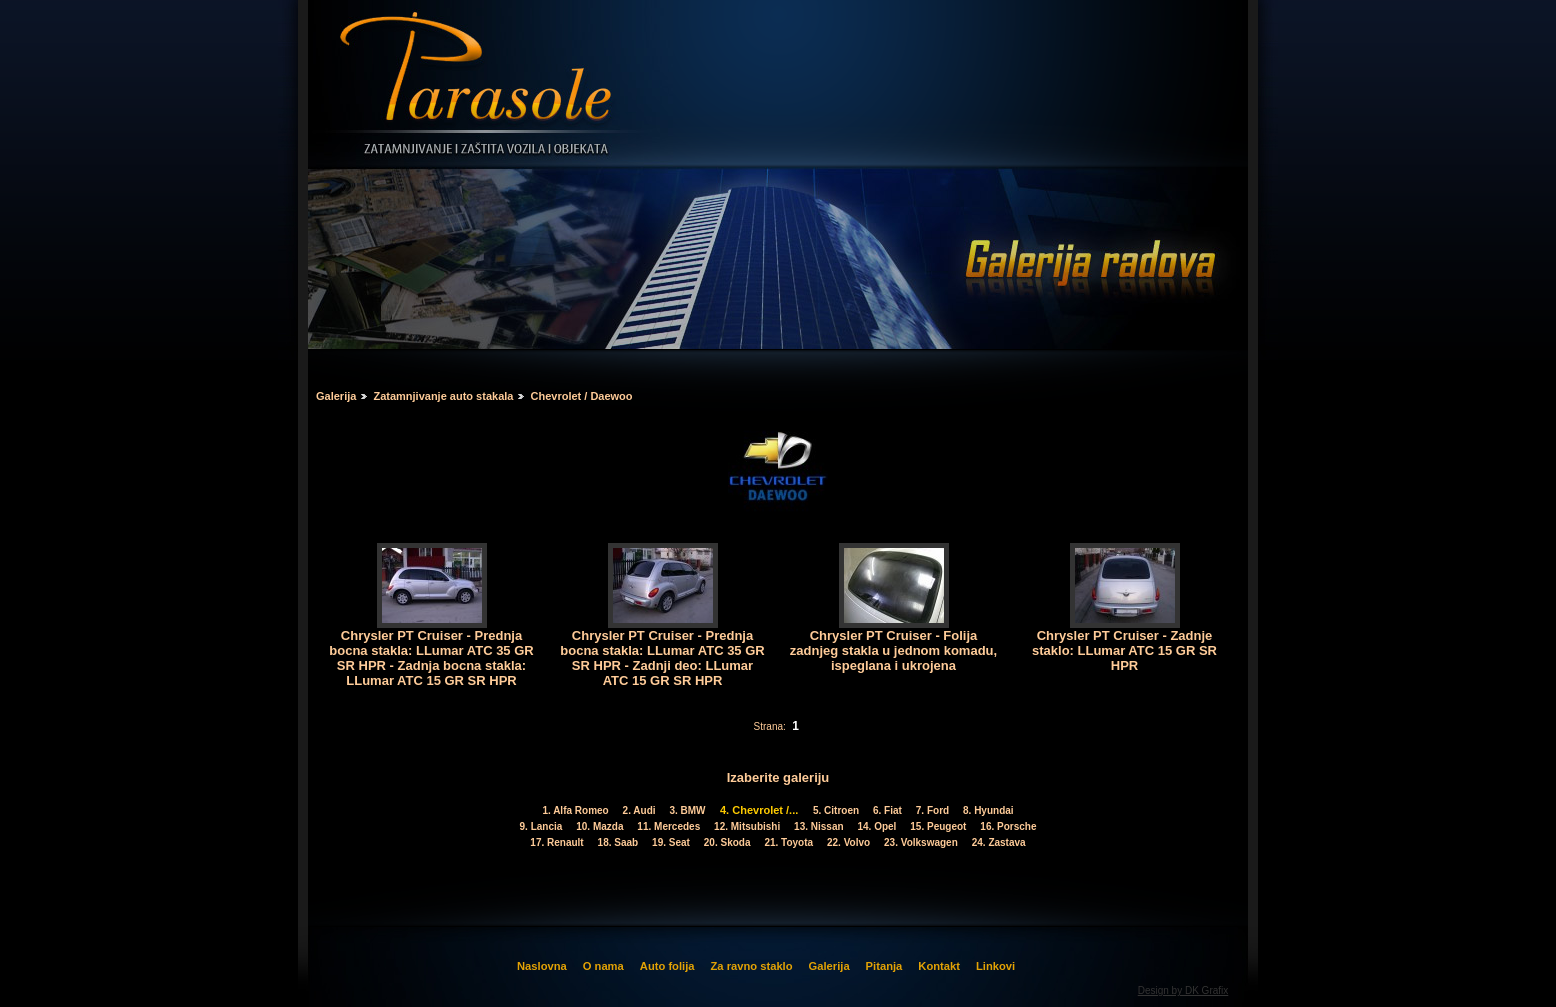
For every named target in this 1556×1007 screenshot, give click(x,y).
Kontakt (939, 966)
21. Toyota (790, 842)
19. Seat (673, 842)
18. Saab (619, 842)
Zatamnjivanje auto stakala (443, 396)
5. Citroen (837, 810)
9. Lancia (542, 826)
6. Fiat (888, 810)
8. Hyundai (988, 810)
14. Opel (878, 826)
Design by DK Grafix (1183, 990)
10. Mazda (601, 826)
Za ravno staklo (751, 966)
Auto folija (667, 966)
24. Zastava (998, 842)
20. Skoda (728, 842)
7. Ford (933, 810)
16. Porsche (1008, 826)
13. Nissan (820, 826)
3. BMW (689, 810)
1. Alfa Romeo (577, 810)
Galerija (336, 396)
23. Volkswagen (923, 842)
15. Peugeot (940, 826)
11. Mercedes (670, 826)
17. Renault (558, 842)
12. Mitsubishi (749, 826)
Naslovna (542, 966)
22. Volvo (849, 842)
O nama (603, 966)
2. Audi (640, 810)
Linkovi (995, 966)
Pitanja (884, 966)
